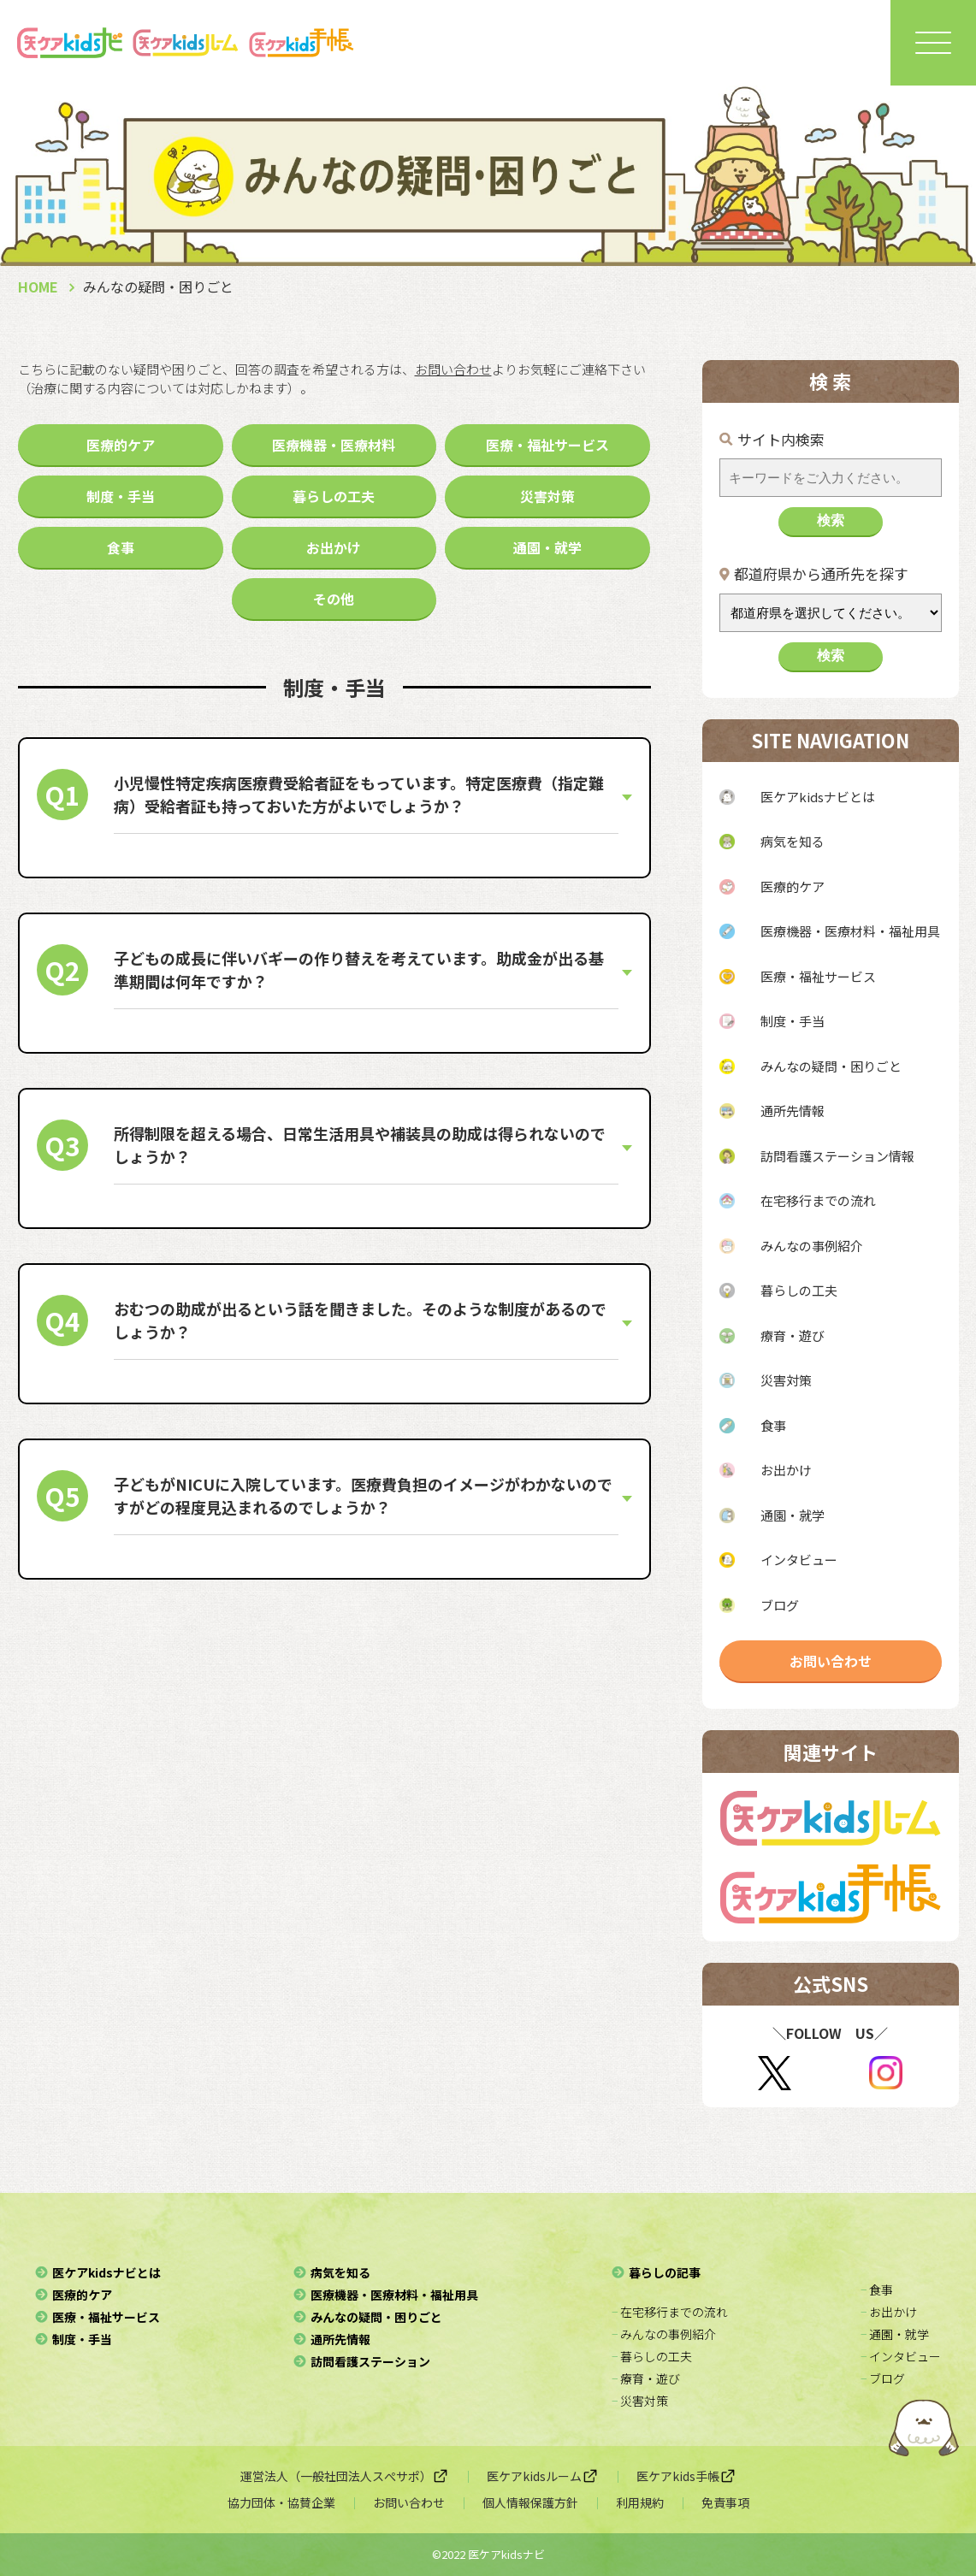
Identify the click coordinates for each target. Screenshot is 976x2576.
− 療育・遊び (646, 2378)
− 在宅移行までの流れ (670, 2311)
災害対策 (547, 496)
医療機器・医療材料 (333, 444)
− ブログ (883, 2378)
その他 (333, 598)
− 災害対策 (640, 2400)
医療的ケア (120, 444)
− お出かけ (889, 2311)
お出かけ (333, 547)
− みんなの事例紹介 (664, 2334)
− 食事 (877, 2289)
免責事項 (725, 2502)
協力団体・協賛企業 (281, 2502)
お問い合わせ (831, 1661)
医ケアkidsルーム (543, 2475)
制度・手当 (120, 496)
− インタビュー (901, 2356)
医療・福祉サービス (547, 444)
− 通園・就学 (895, 2334)
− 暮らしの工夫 (652, 2356)
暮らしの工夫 (334, 496)
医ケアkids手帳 (686, 2475)
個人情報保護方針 (530, 2502)
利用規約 (640, 2502)
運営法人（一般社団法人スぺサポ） (344, 2475)
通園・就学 (547, 547)
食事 (120, 547)
